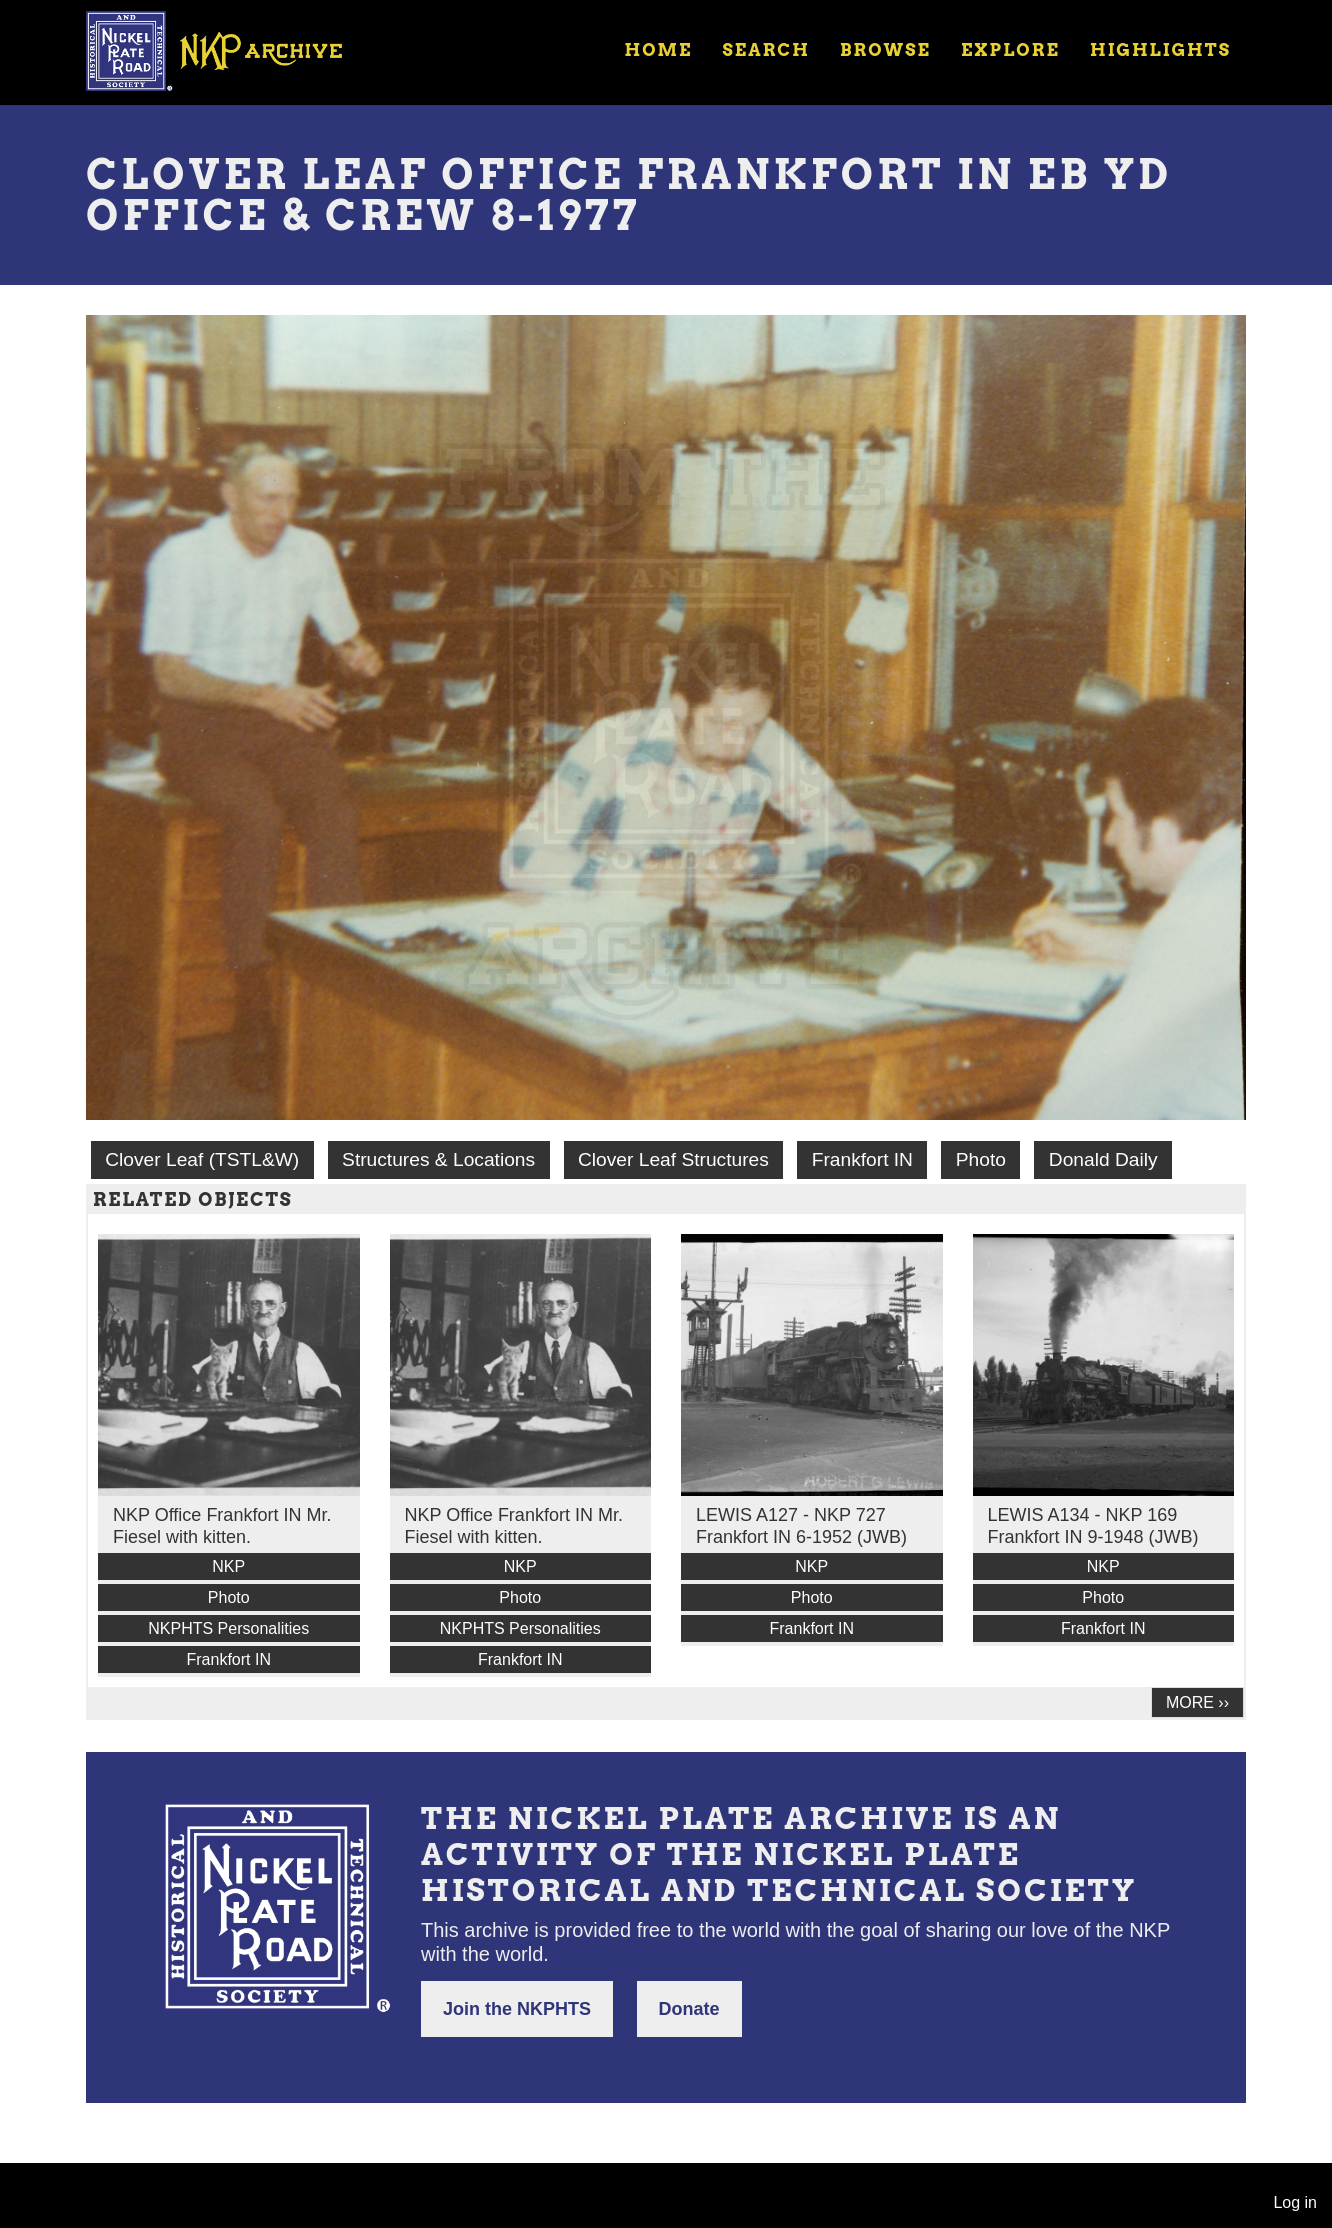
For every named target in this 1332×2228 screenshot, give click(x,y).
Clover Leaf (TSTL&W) (202, 1159)
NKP (228, 1566)
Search (766, 50)
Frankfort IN (862, 1159)
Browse (885, 50)
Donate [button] (689, 2009)
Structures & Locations (438, 1159)
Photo (981, 1159)
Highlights (1160, 50)
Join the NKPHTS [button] (517, 2009)
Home (658, 50)
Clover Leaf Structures (673, 1159)
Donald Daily (1103, 1159)
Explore (1010, 50)
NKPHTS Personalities (228, 1628)
